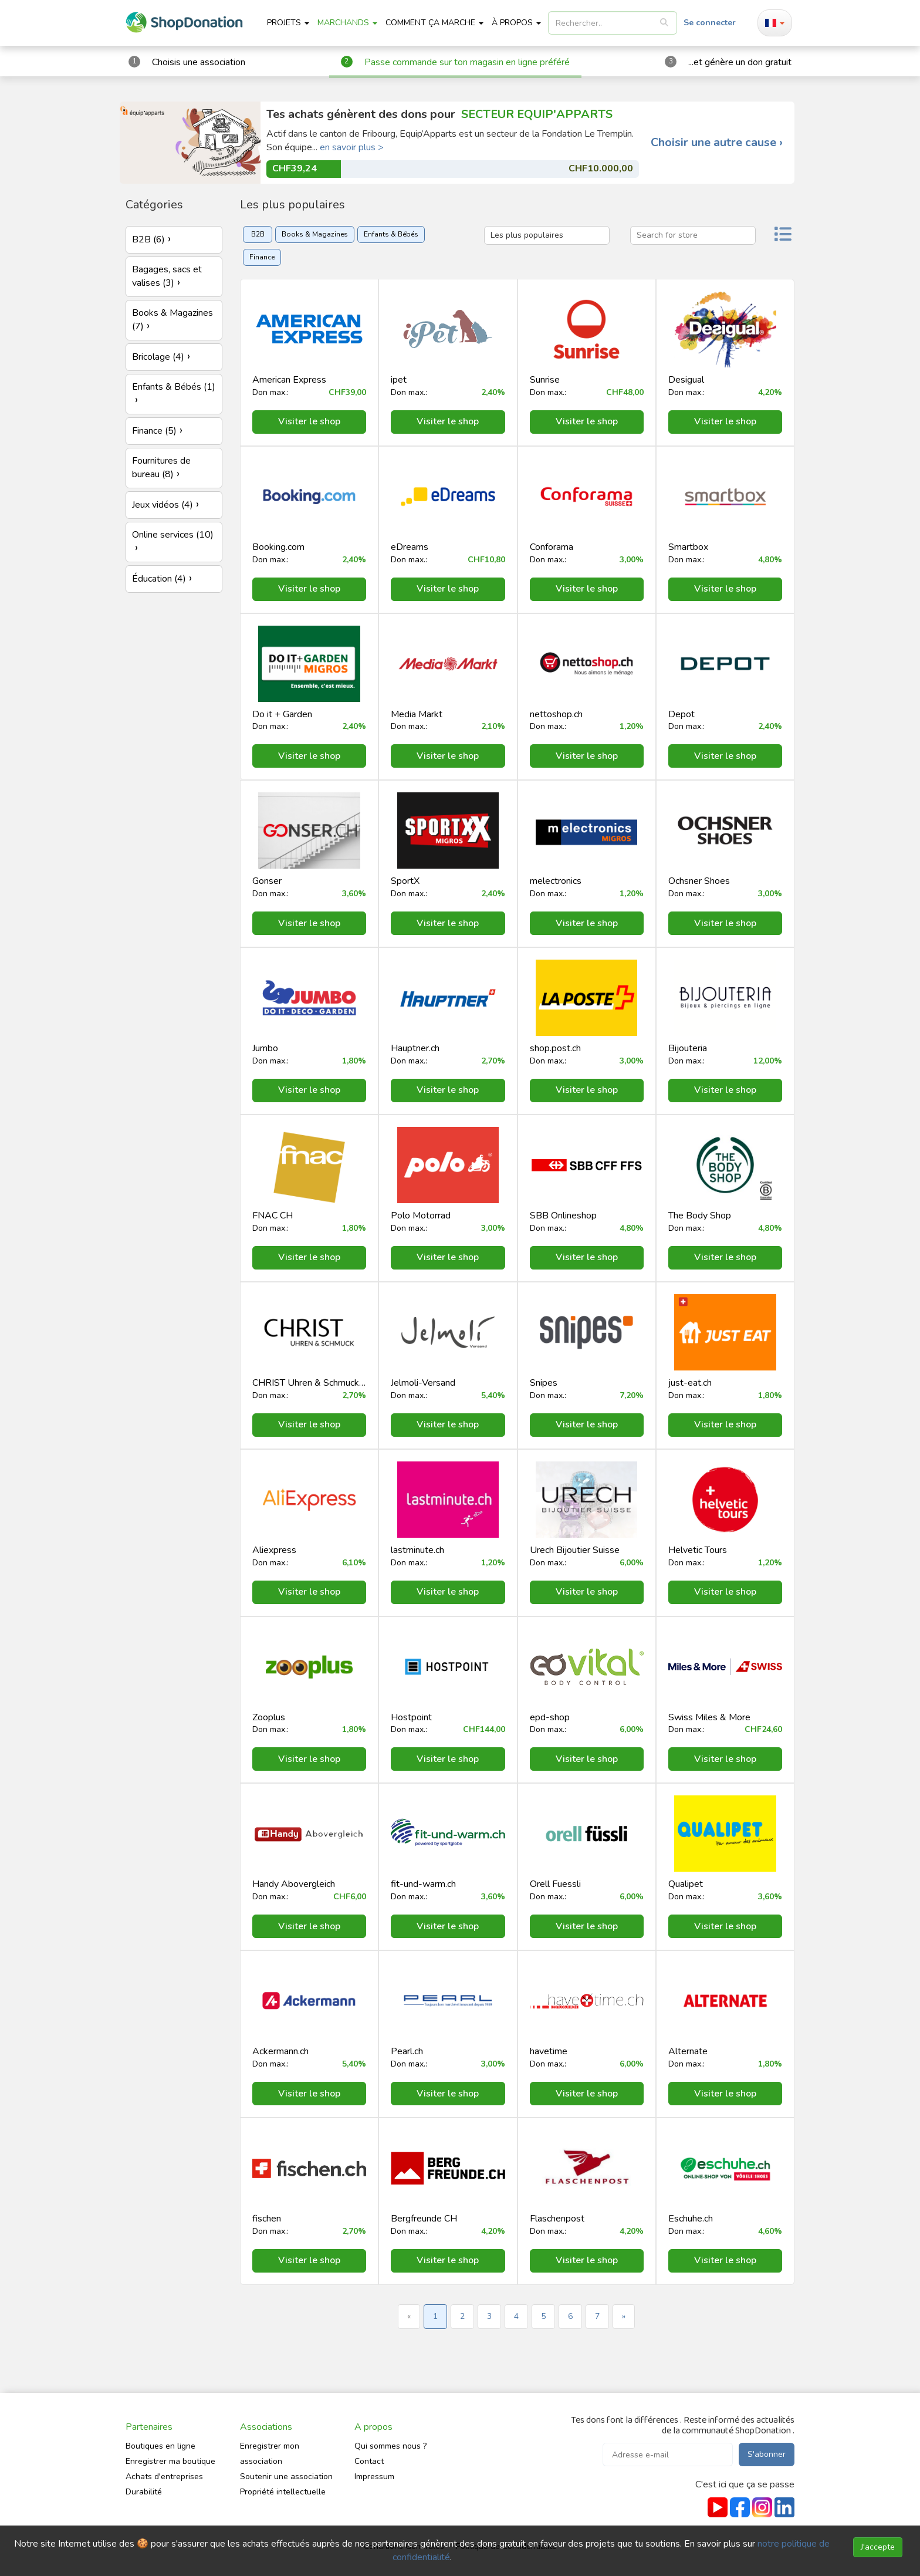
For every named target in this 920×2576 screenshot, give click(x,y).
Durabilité (144, 2491)
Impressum (374, 2476)
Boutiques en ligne (160, 2446)
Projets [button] (288, 22)
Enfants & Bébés (391, 234)
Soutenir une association (286, 2476)
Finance (262, 257)
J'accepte (878, 2547)
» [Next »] (623, 2316)
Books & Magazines (315, 234)
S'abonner (767, 2454)
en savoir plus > (352, 147)
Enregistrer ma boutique (170, 2461)
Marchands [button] (347, 22)
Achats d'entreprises (164, 2476)
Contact (369, 2461)
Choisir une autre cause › (717, 143)
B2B (258, 234)
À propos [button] (516, 22)
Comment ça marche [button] (434, 22)
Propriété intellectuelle (283, 2491)
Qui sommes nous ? (390, 2446)
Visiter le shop (309, 421)
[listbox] (612, 23)
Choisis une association (198, 62)
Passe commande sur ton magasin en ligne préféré (467, 62)
